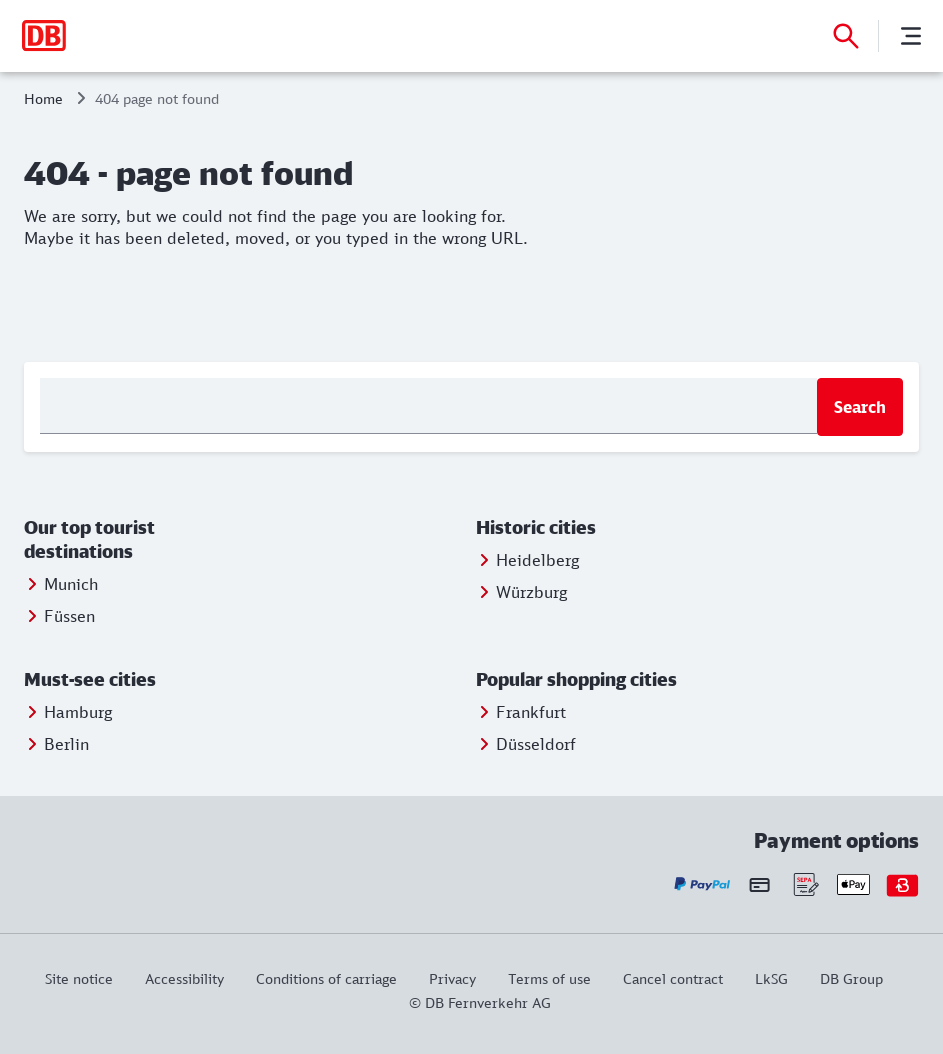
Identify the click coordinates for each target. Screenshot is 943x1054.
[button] (135, 540)
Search (860, 407)
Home (43, 98)
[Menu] (911, 36)
